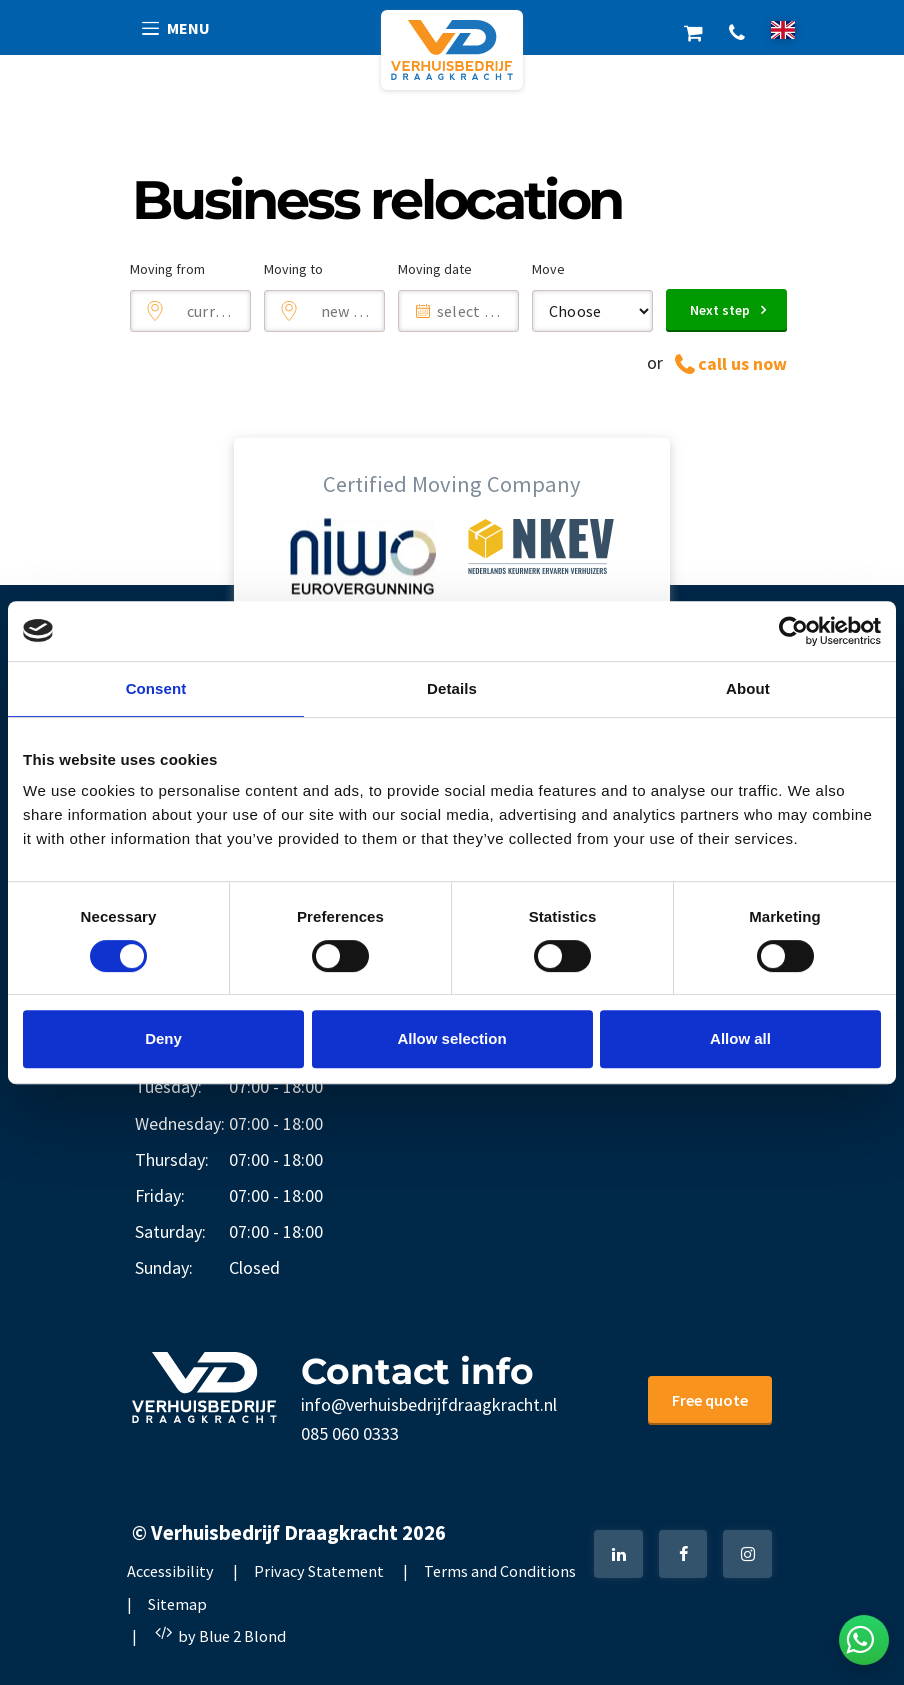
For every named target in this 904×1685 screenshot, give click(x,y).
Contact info (417, 1371)
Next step (720, 310)
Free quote (710, 1400)
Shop (693, 30)
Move (548, 269)
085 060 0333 (350, 1433)
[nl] (783, 29)
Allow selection (451, 1038)
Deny (163, 1038)
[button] (177, 28)
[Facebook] (683, 1554)
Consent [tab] (156, 688)
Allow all (740, 1038)
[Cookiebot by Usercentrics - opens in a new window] (793, 631)
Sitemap (177, 1604)
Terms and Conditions (500, 1571)
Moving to (293, 269)
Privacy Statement (319, 1571)
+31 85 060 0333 (736, 30)
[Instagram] (747, 1554)
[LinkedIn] (618, 1554)
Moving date (435, 269)
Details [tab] (452, 688)
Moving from (167, 269)
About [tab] (748, 688)
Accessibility (170, 1571)
